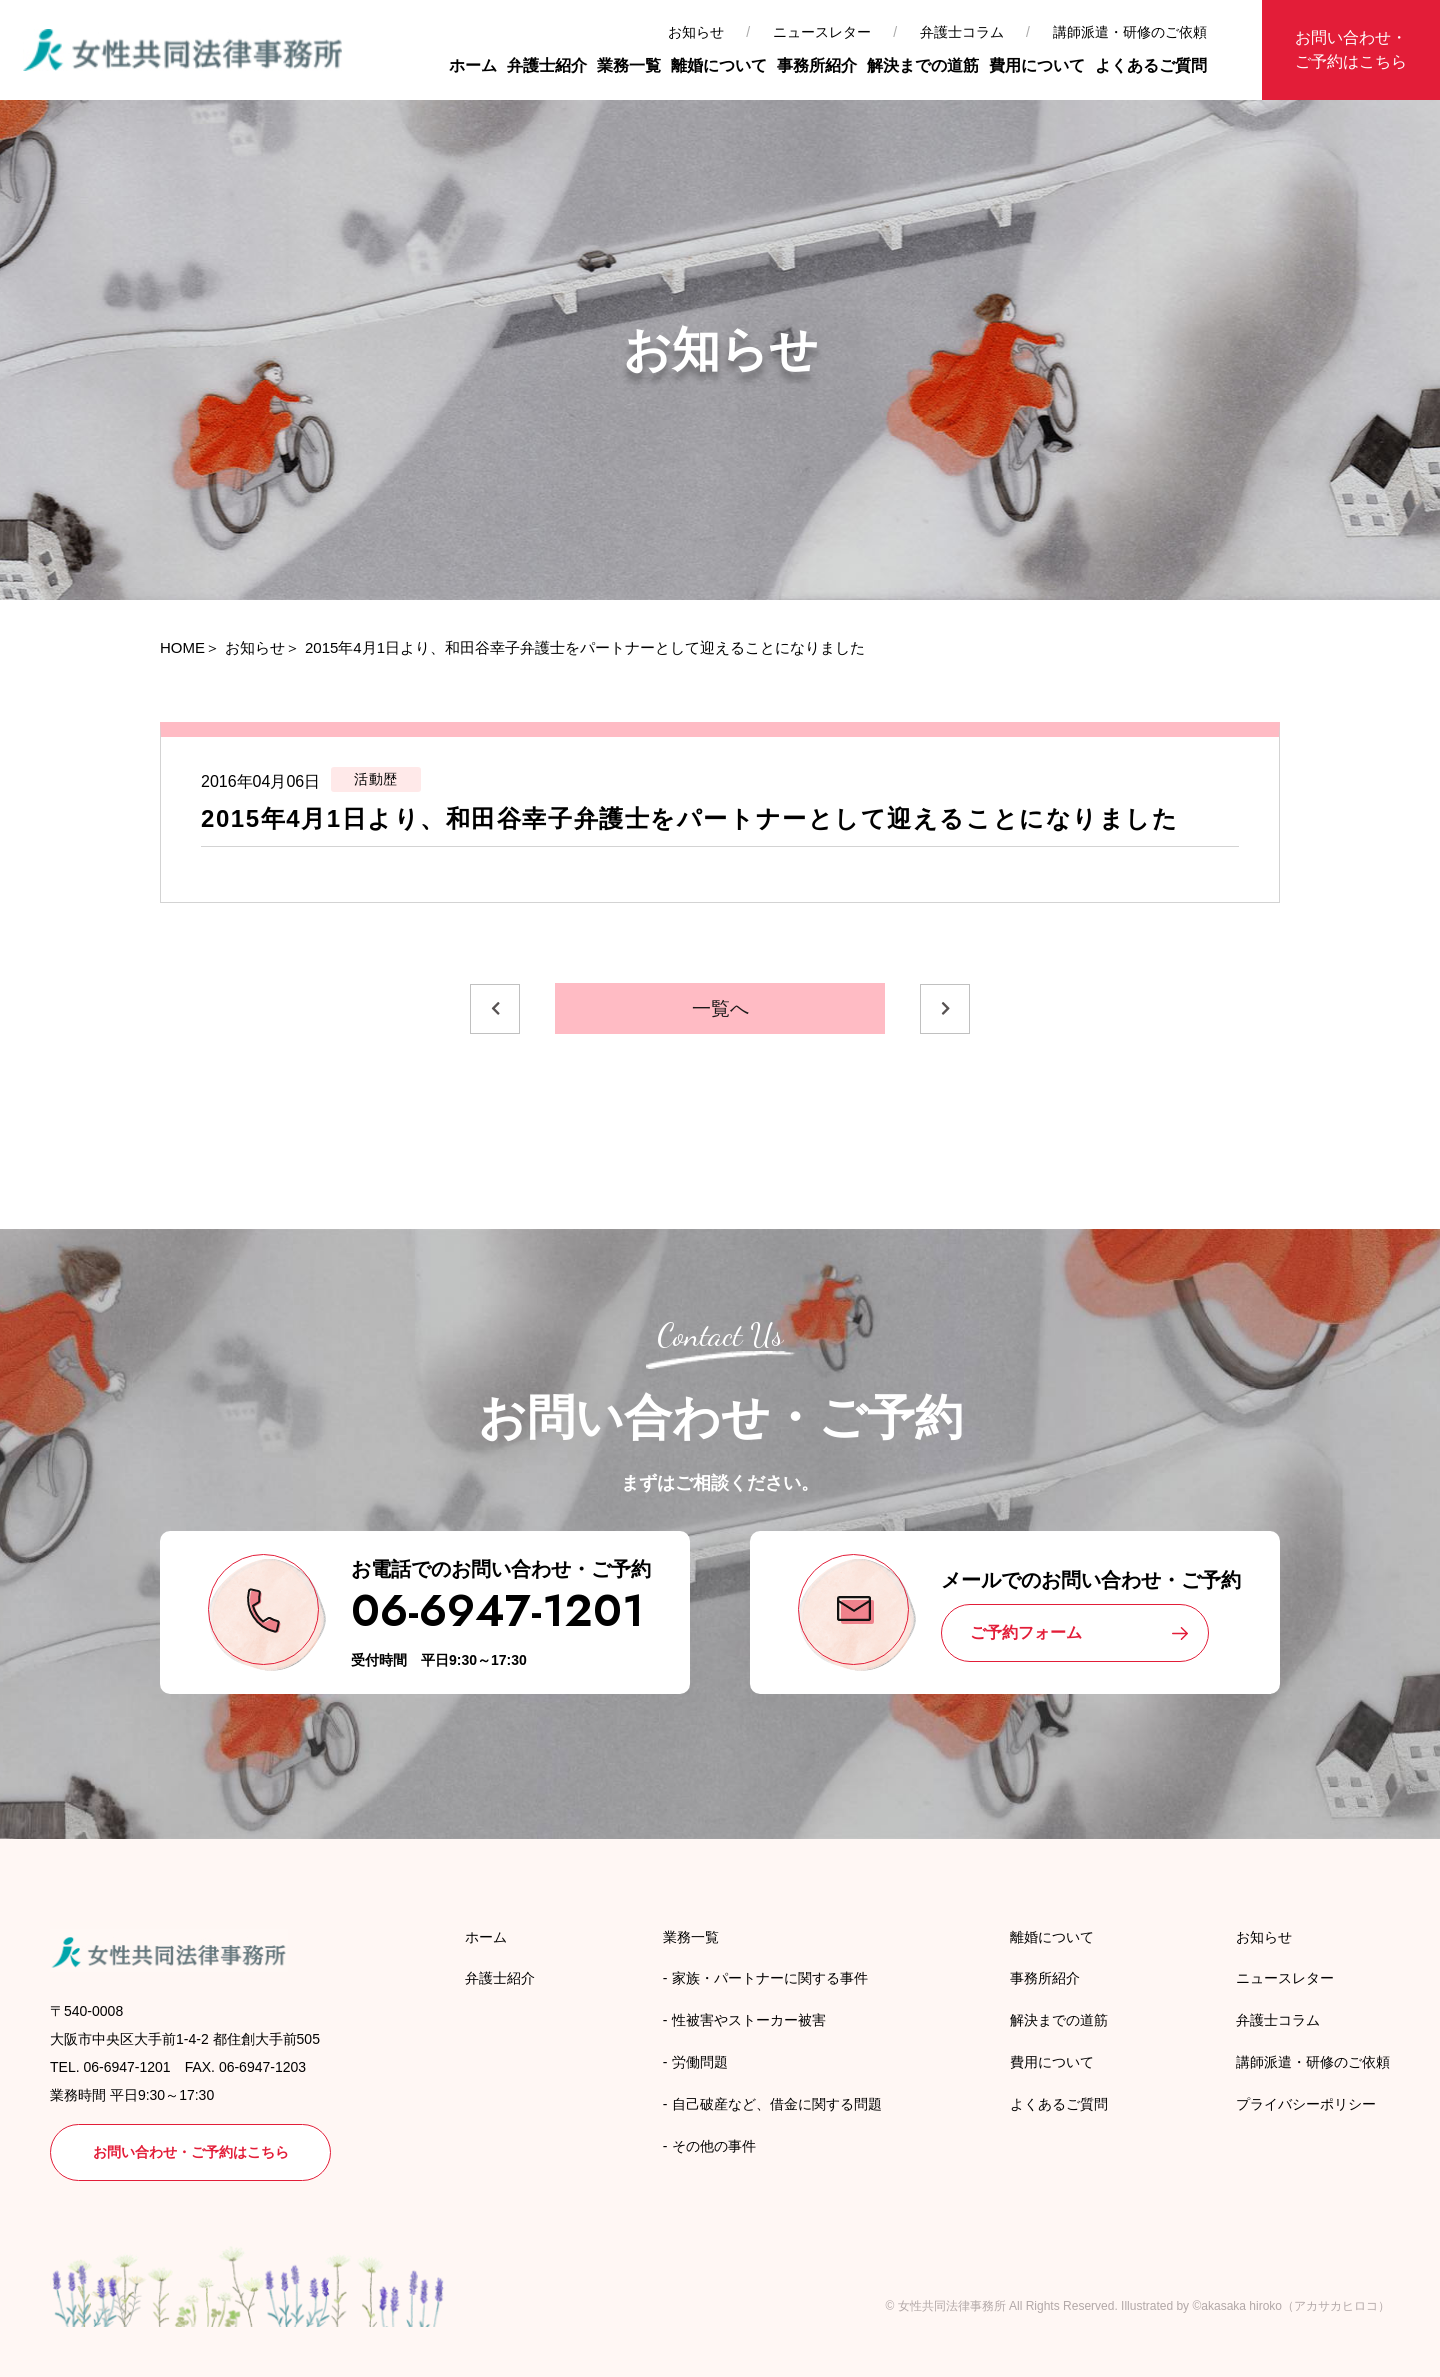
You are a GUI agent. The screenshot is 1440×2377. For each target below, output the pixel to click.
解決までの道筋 (923, 65)
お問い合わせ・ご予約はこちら (1351, 49)
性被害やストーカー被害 (749, 2020)
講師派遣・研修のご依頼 (1130, 32)
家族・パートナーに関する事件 (770, 1978)
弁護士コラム (962, 32)
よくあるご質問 (1151, 65)
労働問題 (700, 2062)
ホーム (473, 65)
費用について (1037, 65)
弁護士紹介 (547, 65)
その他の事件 (714, 2146)
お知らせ (696, 32)
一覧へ (720, 1008)
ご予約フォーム (1026, 1632)
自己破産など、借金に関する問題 (777, 2104)
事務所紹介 (817, 65)
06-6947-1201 (497, 1610)
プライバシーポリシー (1306, 2104)
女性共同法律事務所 (952, 2306)
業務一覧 (629, 65)
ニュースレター (822, 32)
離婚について (719, 65)
